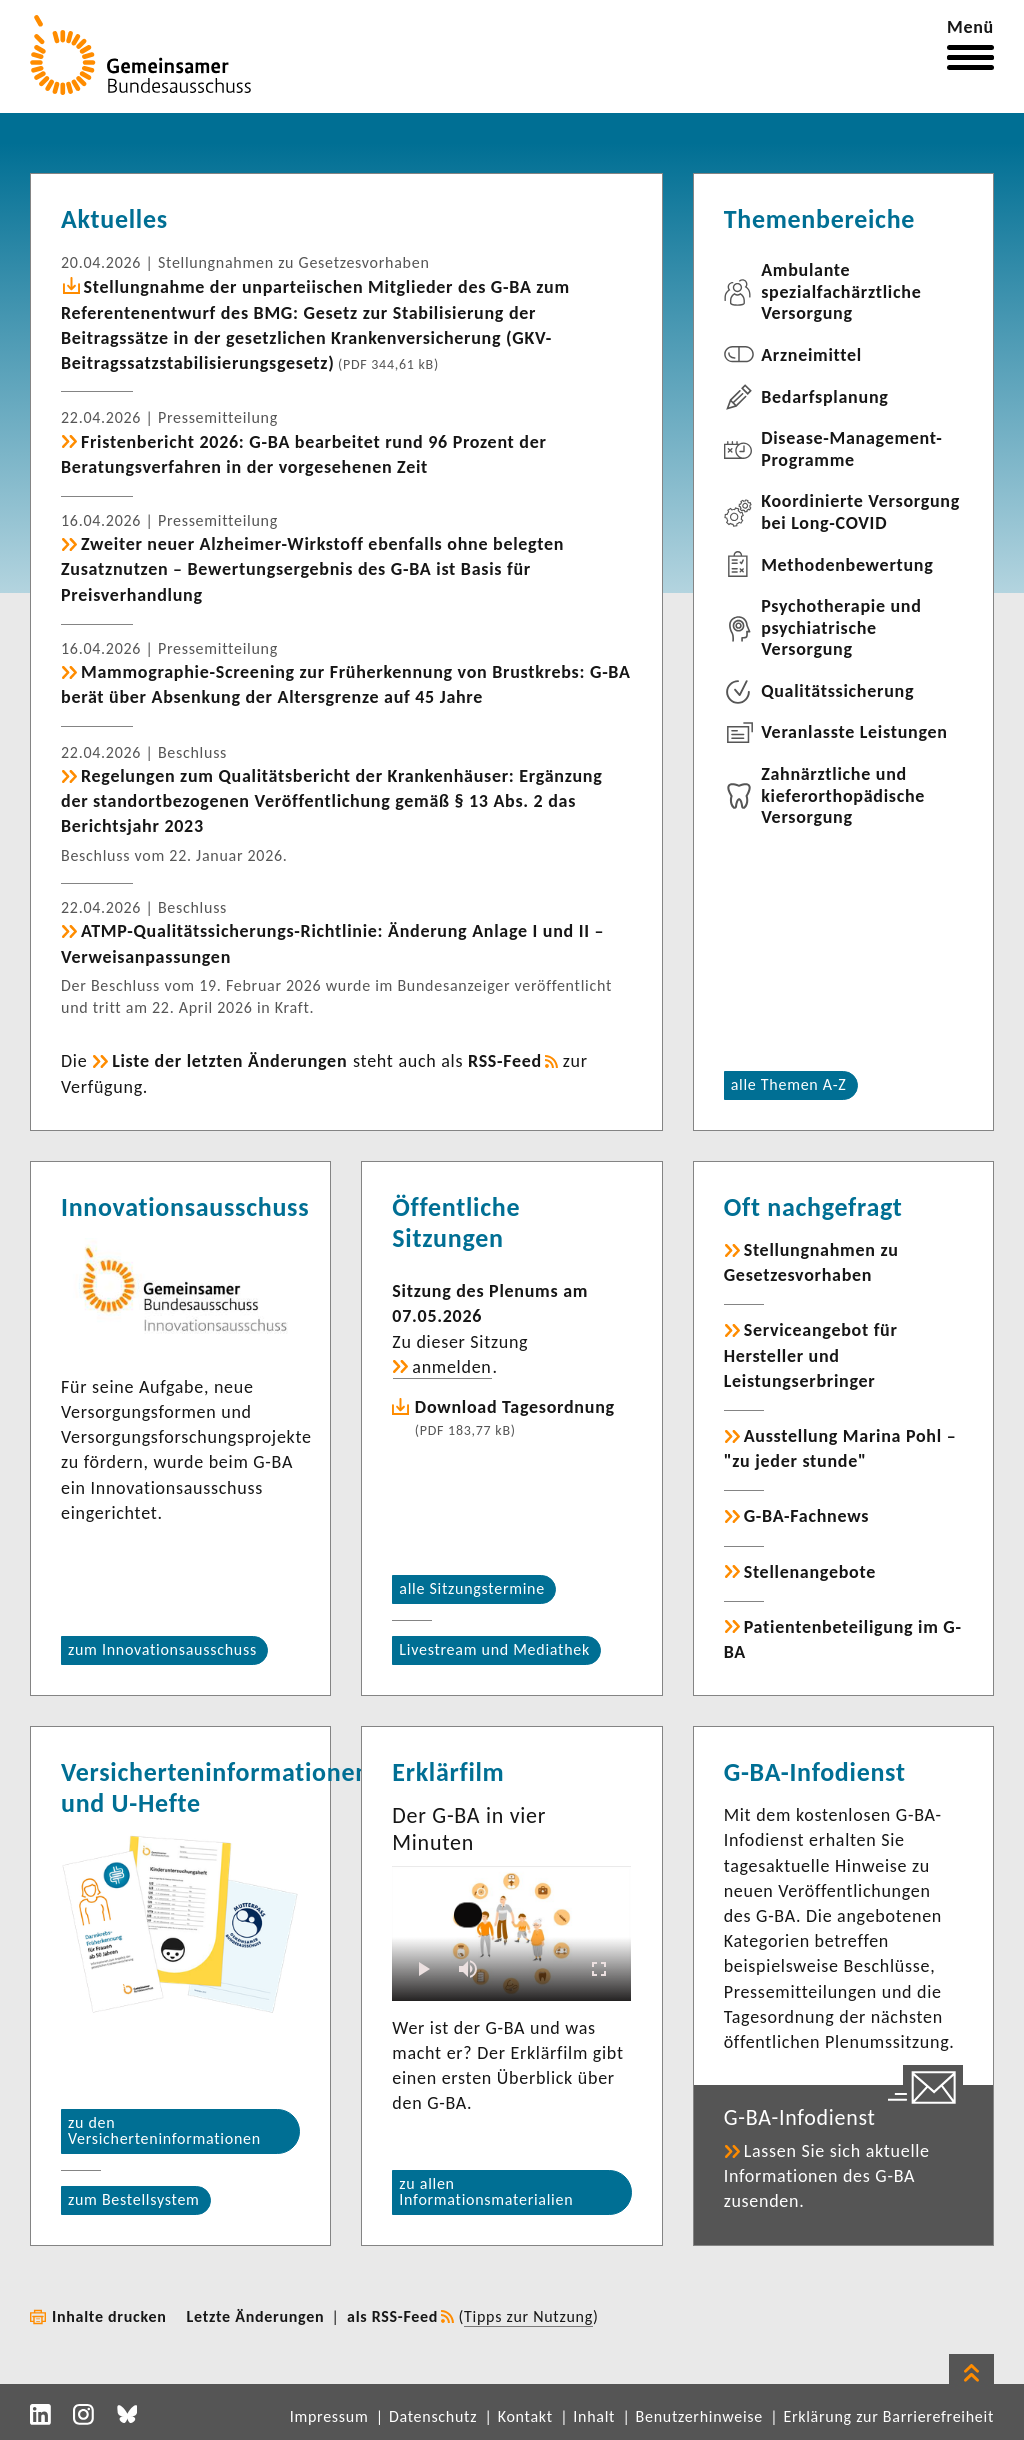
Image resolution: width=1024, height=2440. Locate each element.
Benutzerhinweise (699, 2416)
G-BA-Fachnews (806, 1516)
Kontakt (525, 2416)
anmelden (451, 1367)
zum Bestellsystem (134, 2199)
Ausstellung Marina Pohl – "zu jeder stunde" (840, 1448)
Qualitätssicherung (837, 691)
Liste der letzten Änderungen (229, 1061)
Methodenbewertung (847, 565)
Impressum (329, 2416)
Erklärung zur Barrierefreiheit (888, 2416)
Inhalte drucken (109, 2316)
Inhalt (594, 2416)
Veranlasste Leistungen (854, 732)
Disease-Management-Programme (851, 449)
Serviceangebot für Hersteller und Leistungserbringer (811, 1355)
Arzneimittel (811, 355)
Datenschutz (433, 2416)
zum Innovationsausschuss (162, 1649)
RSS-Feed (505, 1061)
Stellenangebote (810, 1572)
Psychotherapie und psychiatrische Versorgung (841, 627)
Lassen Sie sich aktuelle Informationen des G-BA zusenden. (827, 2176)
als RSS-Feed (392, 2316)
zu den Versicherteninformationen (164, 2130)
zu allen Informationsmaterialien (486, 2191)
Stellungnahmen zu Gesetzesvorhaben (811, 1262)
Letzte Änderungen (256, 2316)
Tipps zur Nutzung (528, 2316)
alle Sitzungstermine (472, 1588)
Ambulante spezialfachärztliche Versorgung (841, 291)
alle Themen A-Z (789, 1084)
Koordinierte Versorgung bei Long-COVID (860, 512)
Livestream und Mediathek (494, 1649)
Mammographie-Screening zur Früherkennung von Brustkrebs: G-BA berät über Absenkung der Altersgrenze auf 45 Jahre (346, 684)
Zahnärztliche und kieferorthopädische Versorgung (843, 795)
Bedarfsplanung (824, 397)
